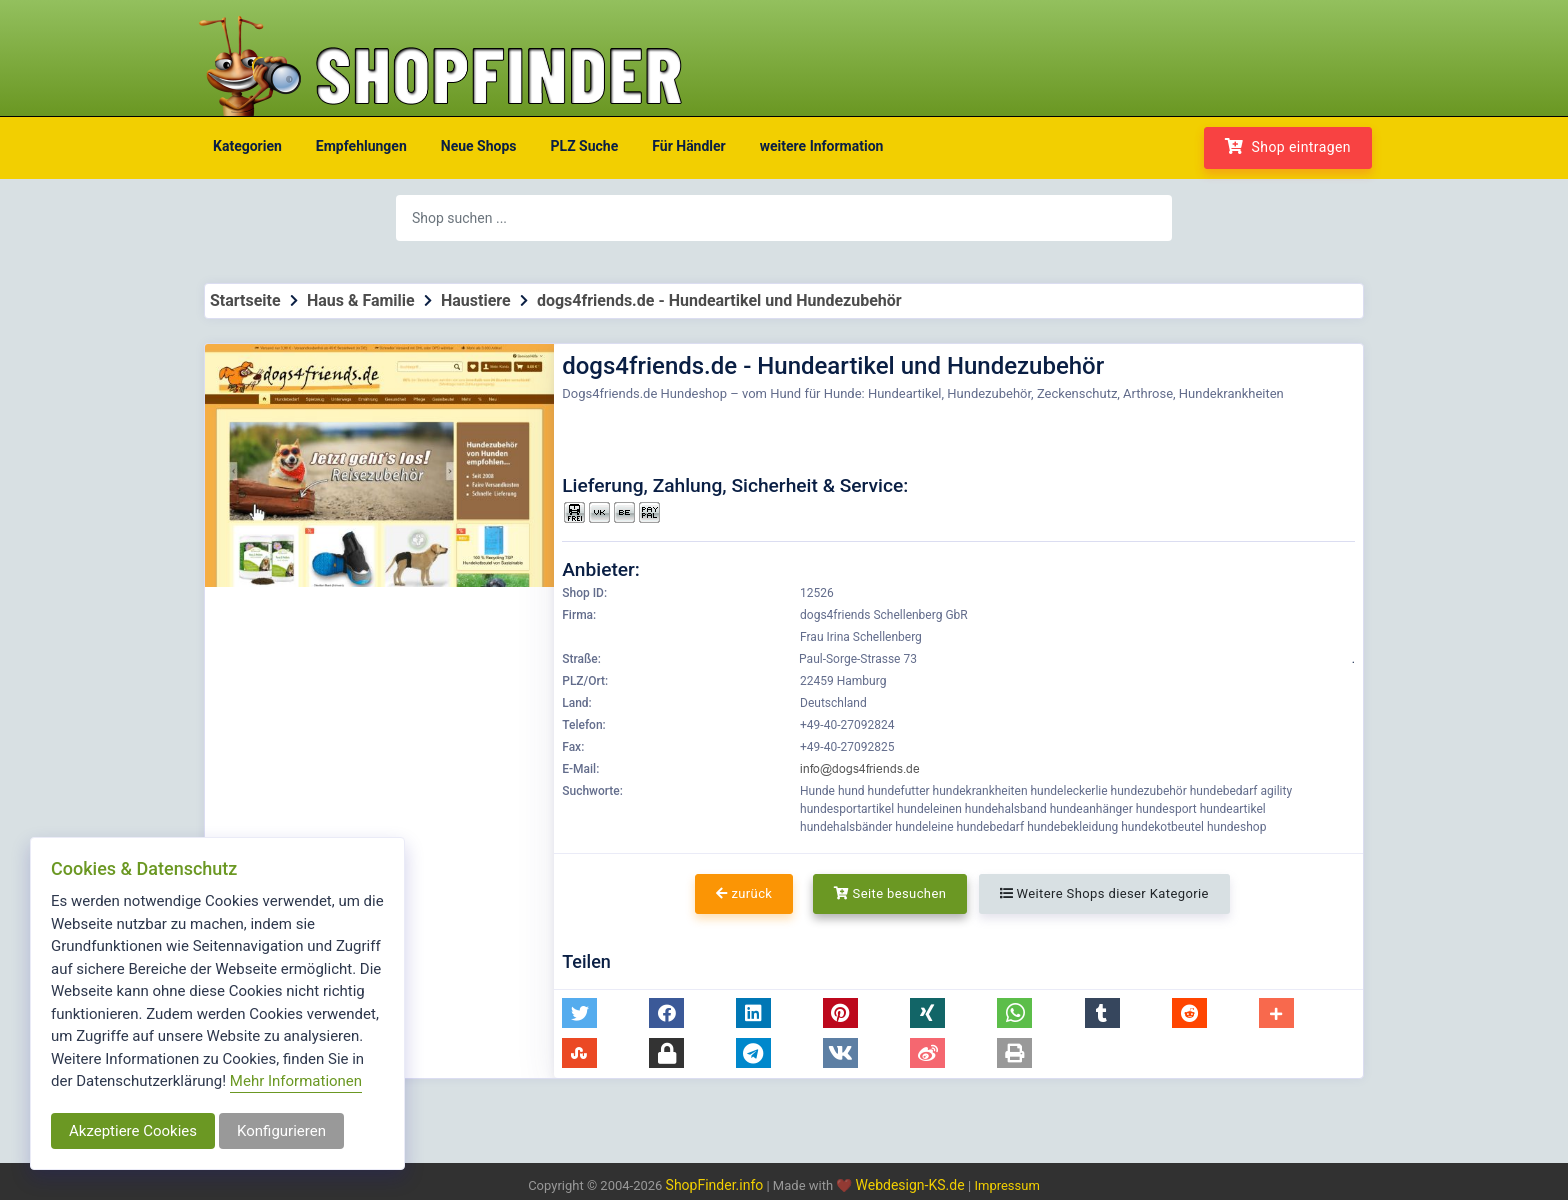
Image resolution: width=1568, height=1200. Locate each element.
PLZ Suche (585, 146)
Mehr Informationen (296, 1081)
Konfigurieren (281, 1131)
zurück (744, 893)
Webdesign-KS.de (912, 1185)
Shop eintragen (1288, 146)
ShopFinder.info (715, 1185)
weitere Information (822, 146)
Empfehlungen (361, 146)
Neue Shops (479, 146)
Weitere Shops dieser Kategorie (1104, 893)
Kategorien (247, 146)
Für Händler (688, 146)
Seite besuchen (890, 893)
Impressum (1006, 1185)
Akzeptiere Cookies (133, 1131)
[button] (579, 1013)
